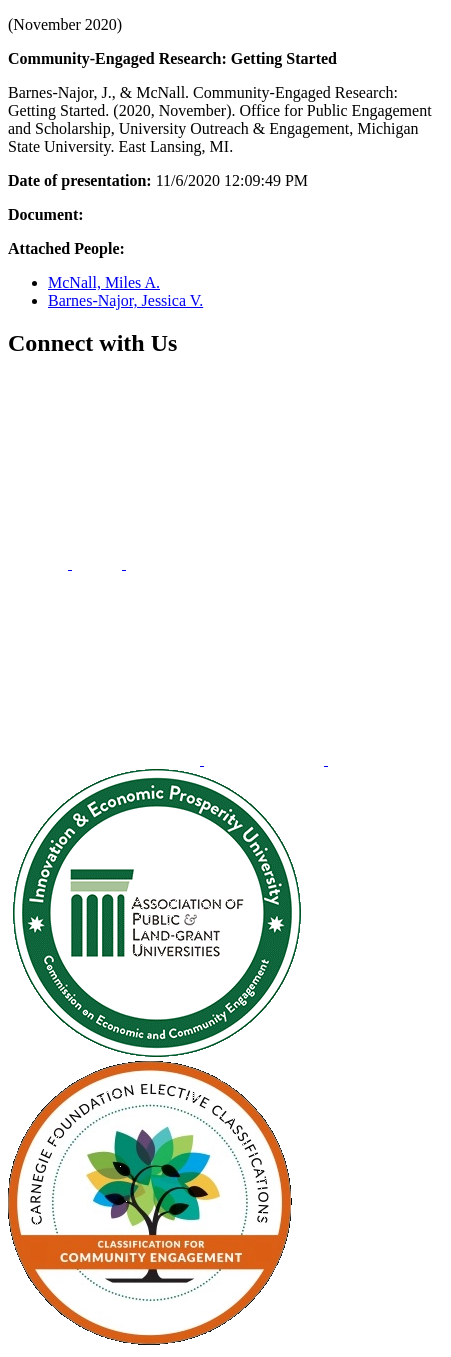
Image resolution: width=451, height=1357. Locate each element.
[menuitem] (40, 563)
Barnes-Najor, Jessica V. (125, 300)
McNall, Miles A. (104, 282)
